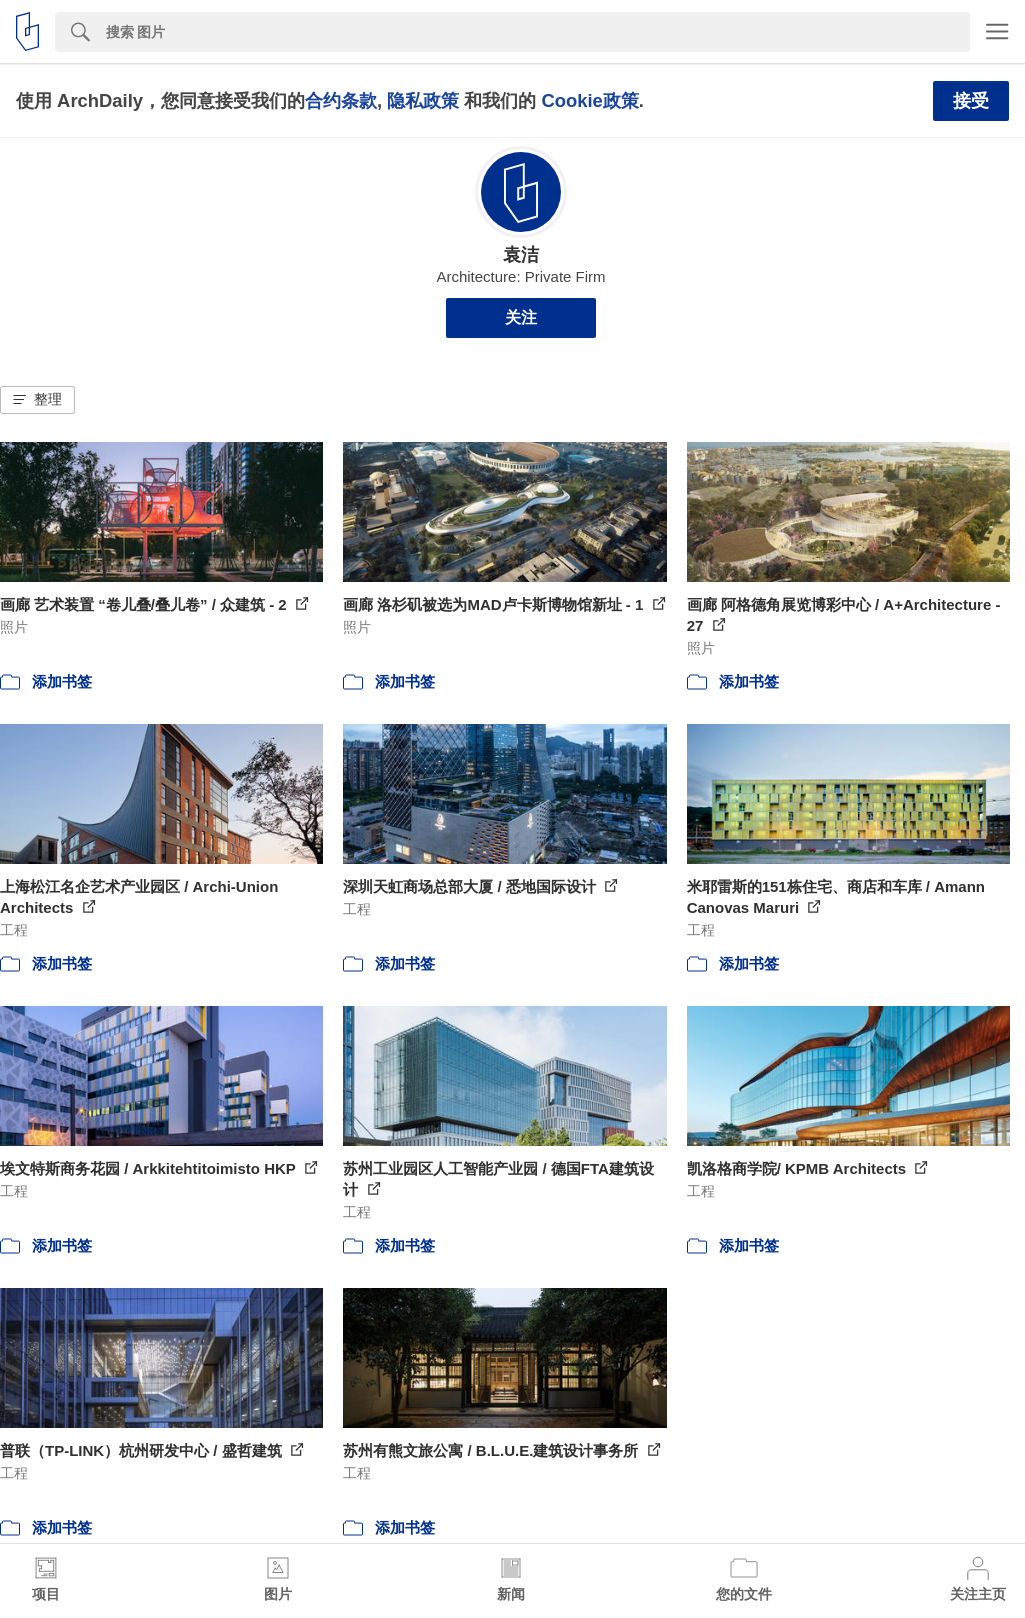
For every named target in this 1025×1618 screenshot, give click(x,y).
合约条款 (341, 100)
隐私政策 (423, 100)
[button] (37, 400)
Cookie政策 (589, 100)
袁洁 (521, 255)
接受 (971, 101)
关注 (521, 317)
